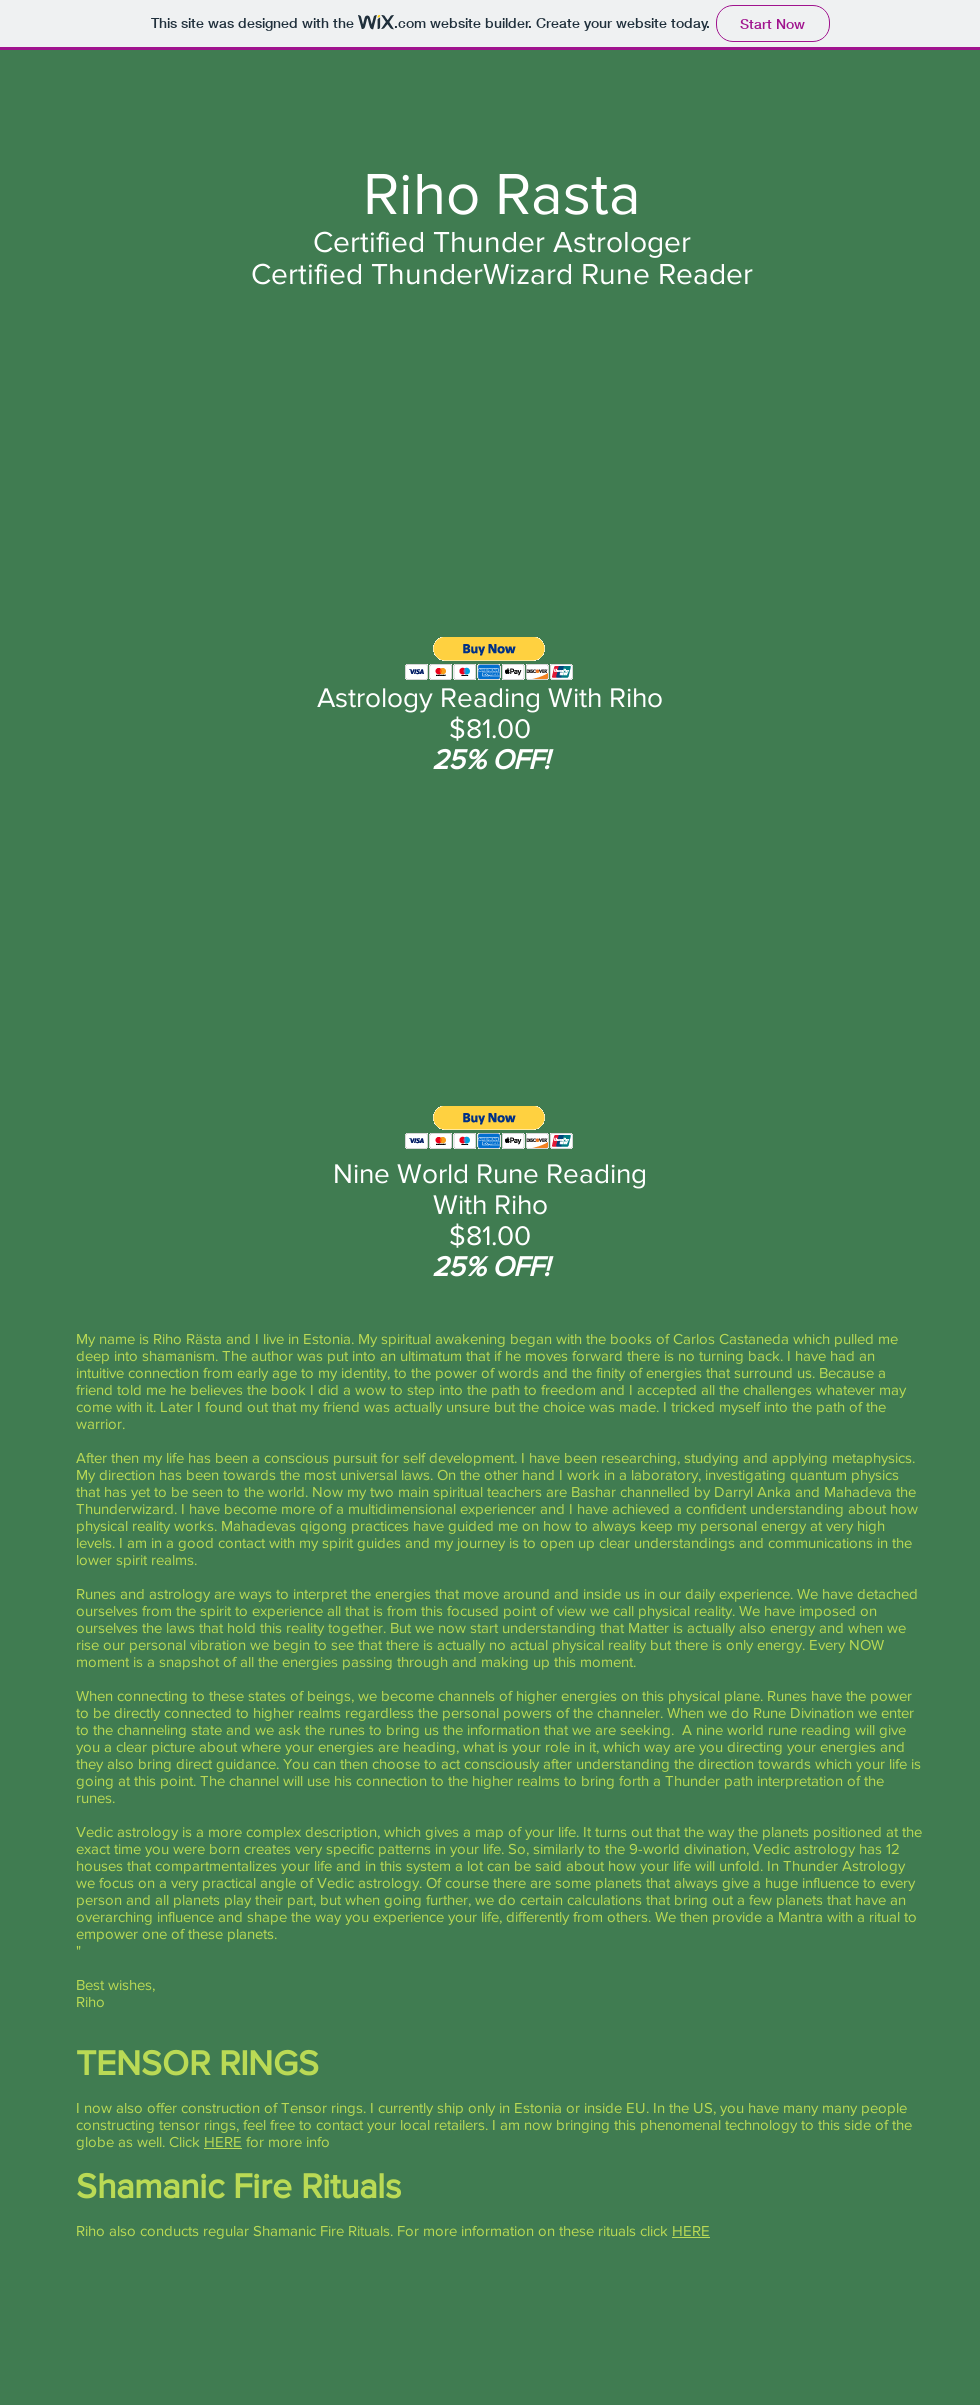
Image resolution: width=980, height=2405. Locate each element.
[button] (489, 658)
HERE (223, 2141)
